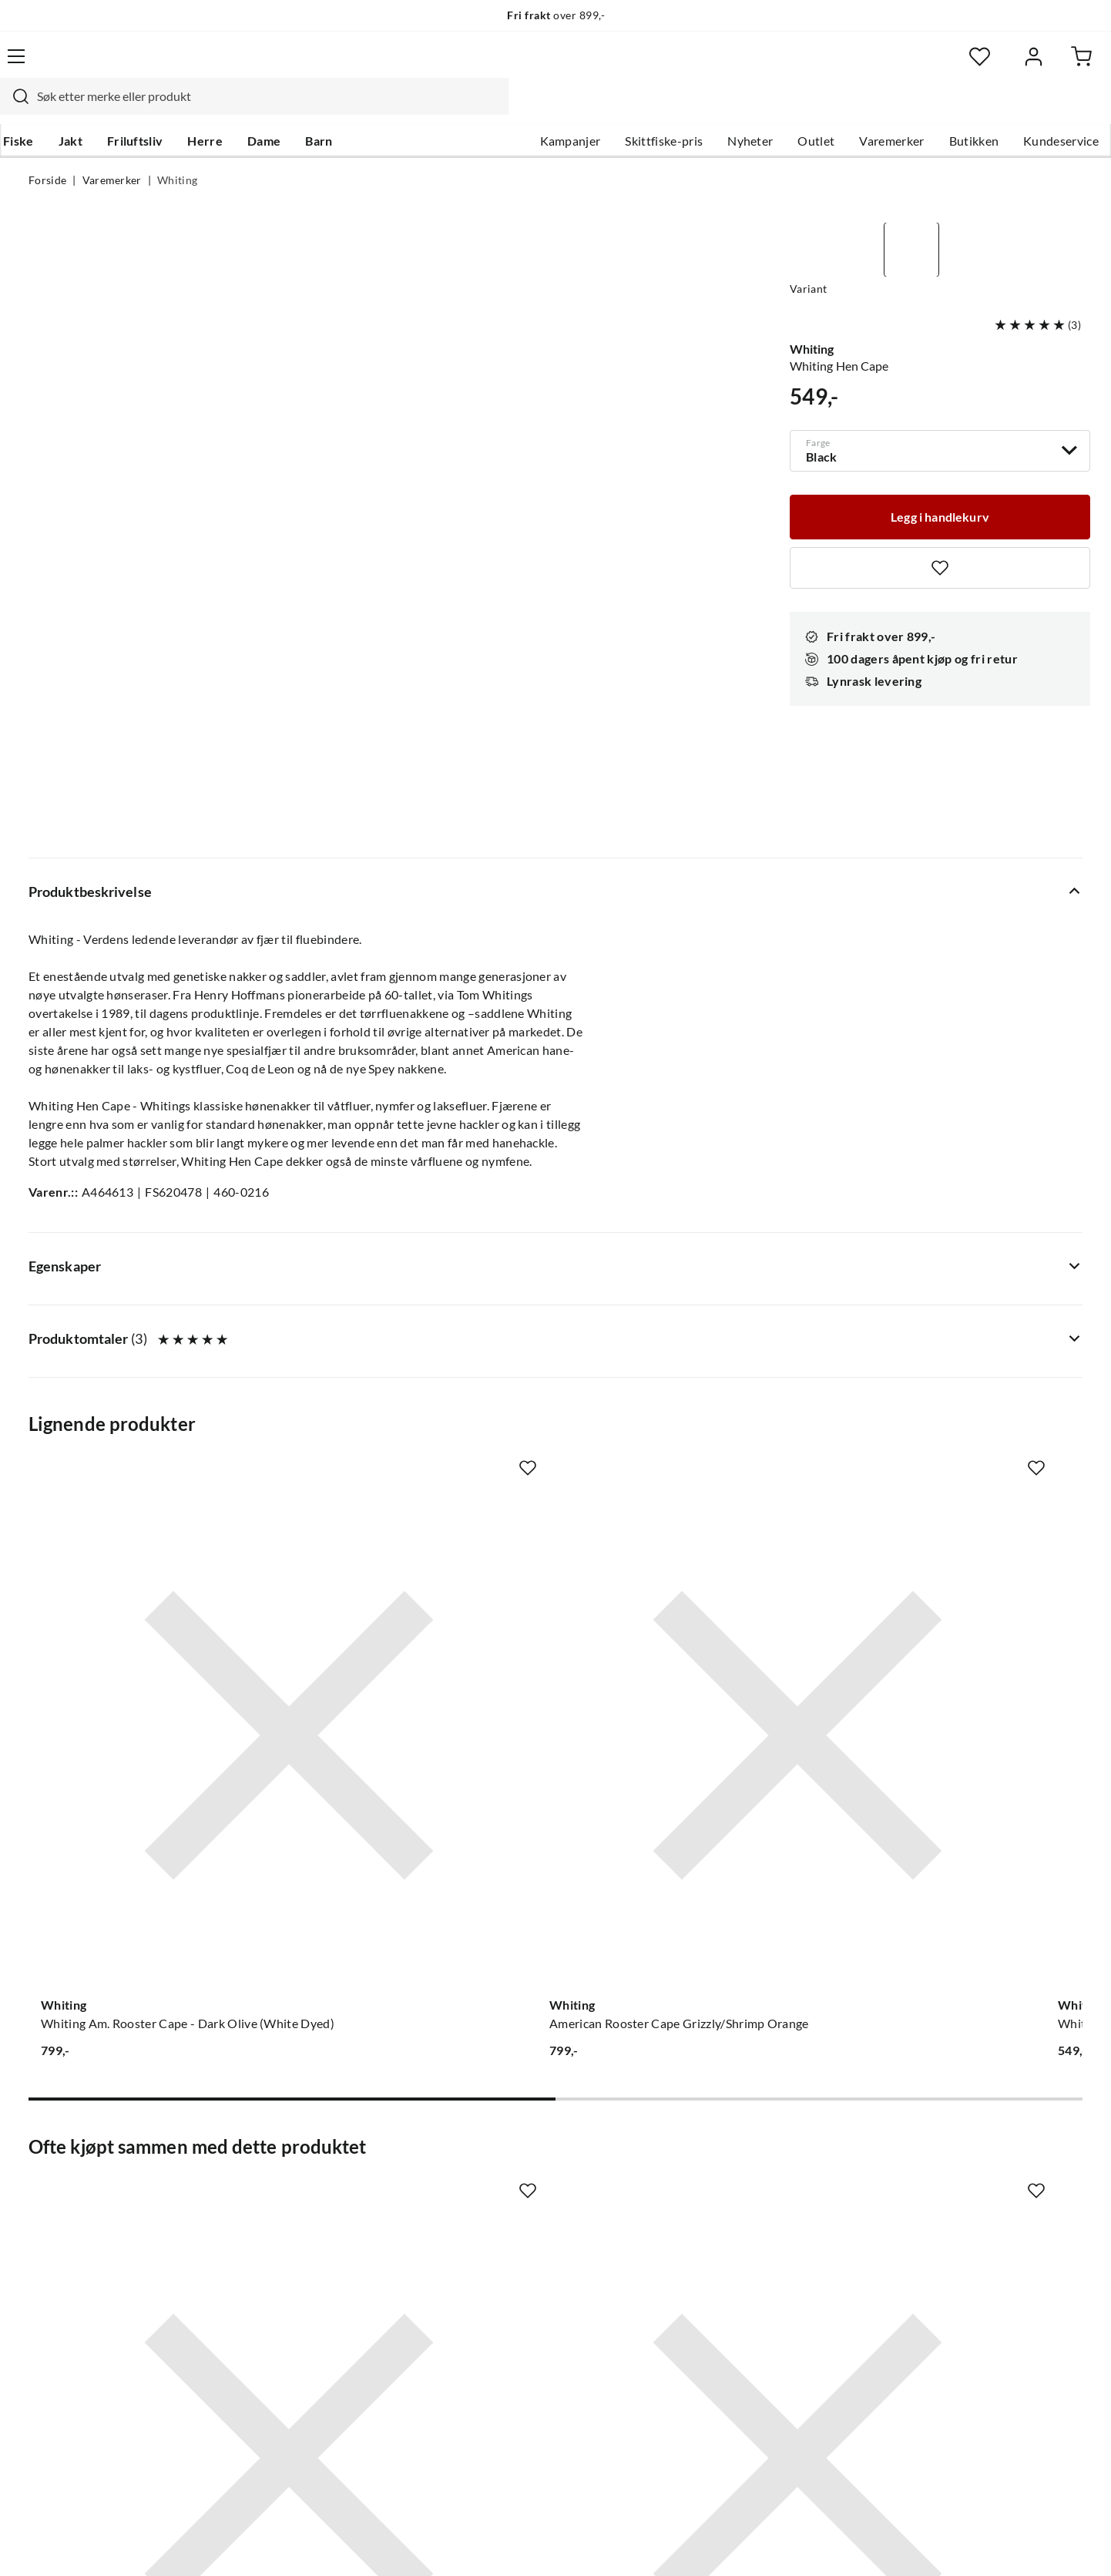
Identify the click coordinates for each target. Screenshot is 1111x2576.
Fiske (44, 109)
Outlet (787, 109)
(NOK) (61, 2544)
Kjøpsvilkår (995, 2543)
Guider (48, 2181)
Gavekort (274, 2181)
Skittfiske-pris (635, 109)
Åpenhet (491, 2304)
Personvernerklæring (894, 2543)
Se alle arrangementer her (538, 2230)
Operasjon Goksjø (518, 2255)
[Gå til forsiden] (101, 65)
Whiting (177, 151)
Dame (289, 109)
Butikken (946, 109)
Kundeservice (1032, 109)
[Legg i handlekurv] (940, 475)
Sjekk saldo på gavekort (93, 2230)
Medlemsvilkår (508, 2353)
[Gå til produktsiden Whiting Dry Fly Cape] (146, 1807)
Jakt (96, 109)
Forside (47, 151)
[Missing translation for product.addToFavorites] (940, 527)
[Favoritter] (932, 65)
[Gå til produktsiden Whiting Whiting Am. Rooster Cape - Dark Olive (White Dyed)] (146, 1331)
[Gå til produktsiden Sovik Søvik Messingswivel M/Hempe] (964, 1807)
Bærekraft (496, 2279)
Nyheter (721, 109)
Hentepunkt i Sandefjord (96, 2205)
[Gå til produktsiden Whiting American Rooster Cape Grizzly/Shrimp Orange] (419, 1331)
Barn (344, 109)
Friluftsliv (161, 109)
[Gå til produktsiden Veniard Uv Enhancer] (692, 1807)
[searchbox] (553, 65)
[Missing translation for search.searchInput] (299, 65)
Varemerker (863, 109)
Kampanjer (542, 109)
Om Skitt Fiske (508, 2156)
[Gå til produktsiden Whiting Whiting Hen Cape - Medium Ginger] (692, 1331)
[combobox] (538, 65)
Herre (230, 109)
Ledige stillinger (511, 2181)
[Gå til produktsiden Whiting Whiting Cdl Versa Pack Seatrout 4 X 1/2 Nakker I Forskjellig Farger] (964, 1331)
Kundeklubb (501, 2329)
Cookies (1062, 2543)
